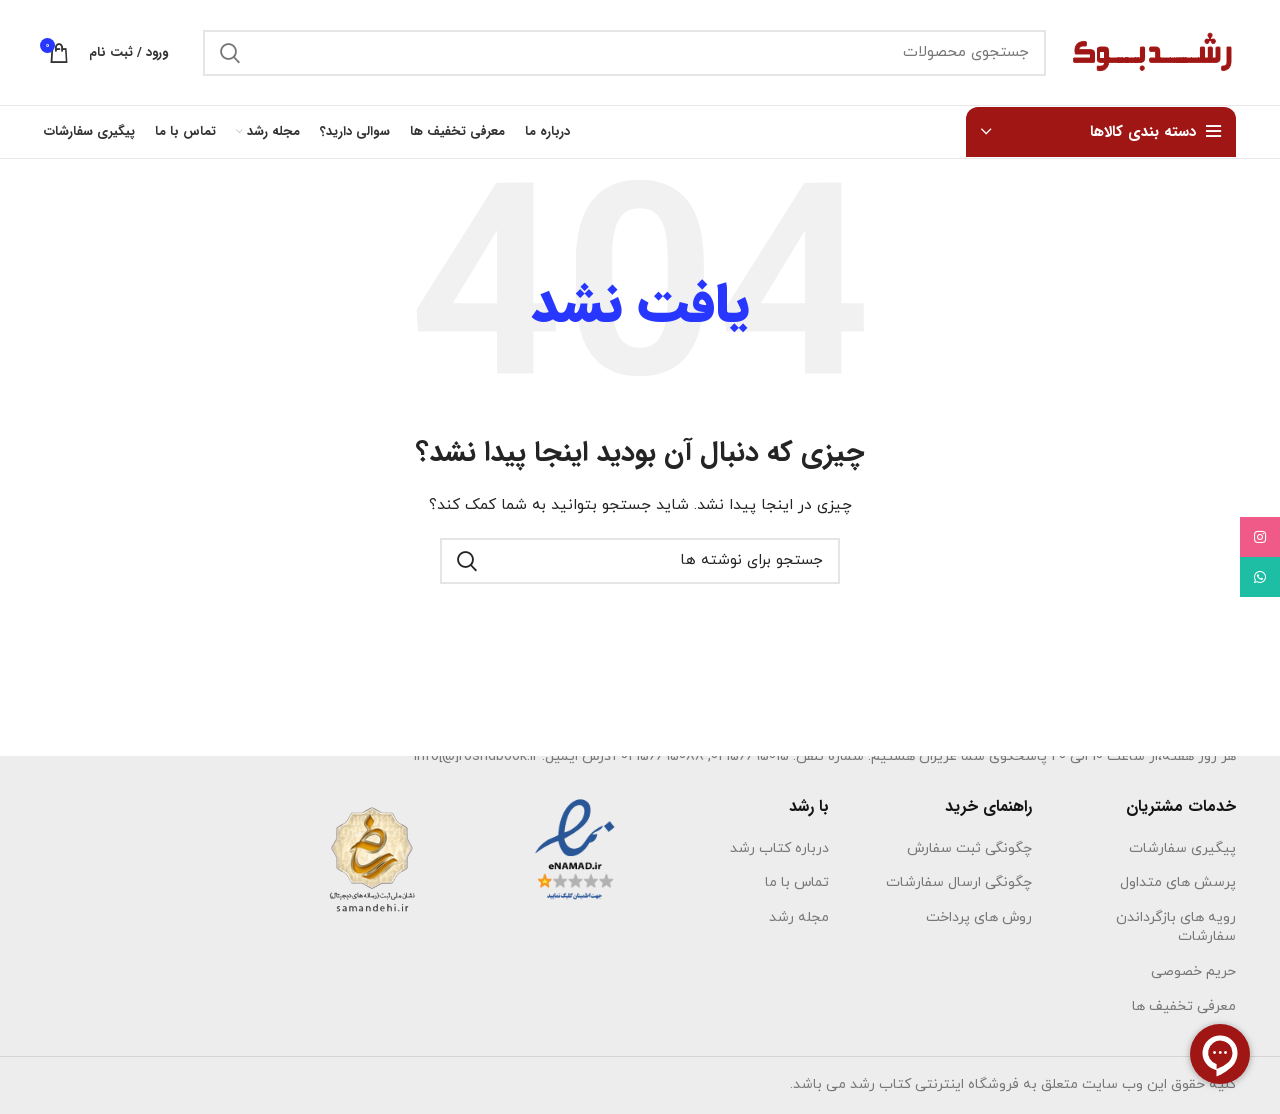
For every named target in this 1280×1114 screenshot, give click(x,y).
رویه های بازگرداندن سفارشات (1176, 927)
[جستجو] (624, 53)
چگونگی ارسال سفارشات (959, 882)
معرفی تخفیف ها (1184, 1006)
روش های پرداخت (979, 917)
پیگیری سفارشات (1182, 848)
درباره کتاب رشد (779, 848)
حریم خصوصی (1193, 971)
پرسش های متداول (1178, 882)
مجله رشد (799, 917)
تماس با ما (797, 882)
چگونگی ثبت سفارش (969, 848)
